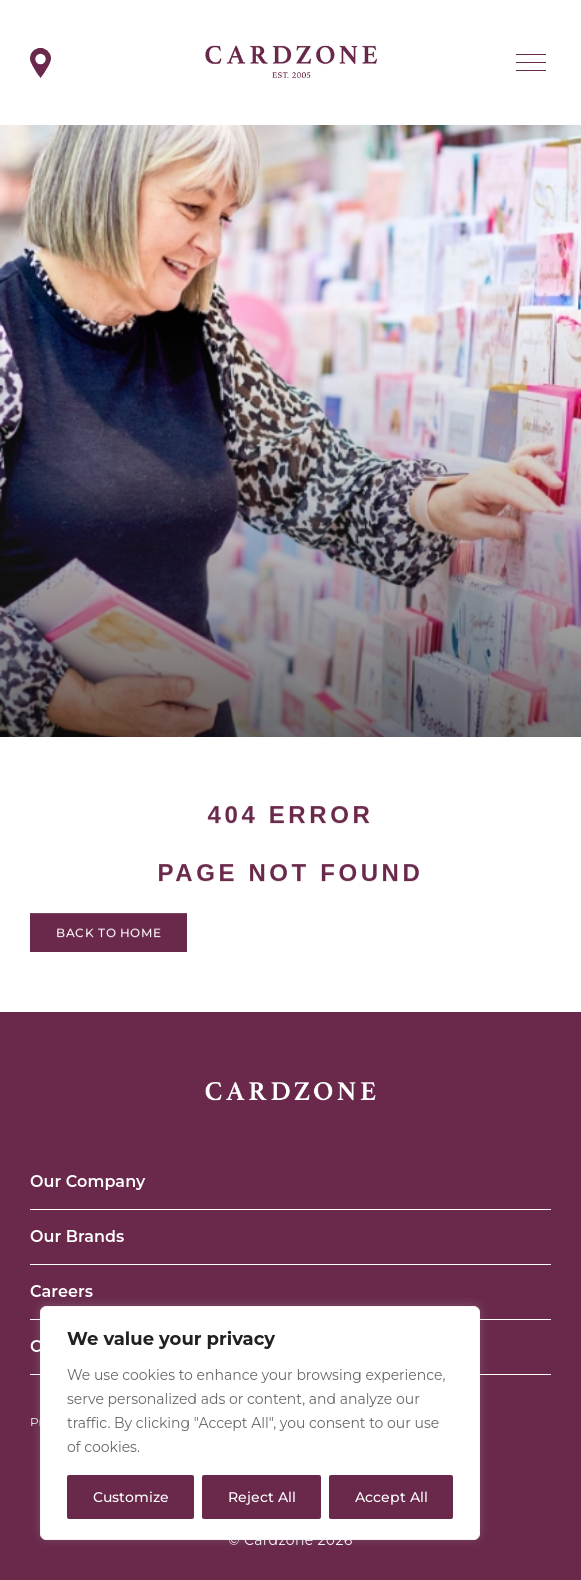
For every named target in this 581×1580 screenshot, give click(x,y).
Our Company (87, 1181)
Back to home (108, 938)
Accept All (391, 1497)
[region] (260, 1423)
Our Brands (77, 1236)
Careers (61, 1291)
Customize (131, 1497)
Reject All (262, 1497)
